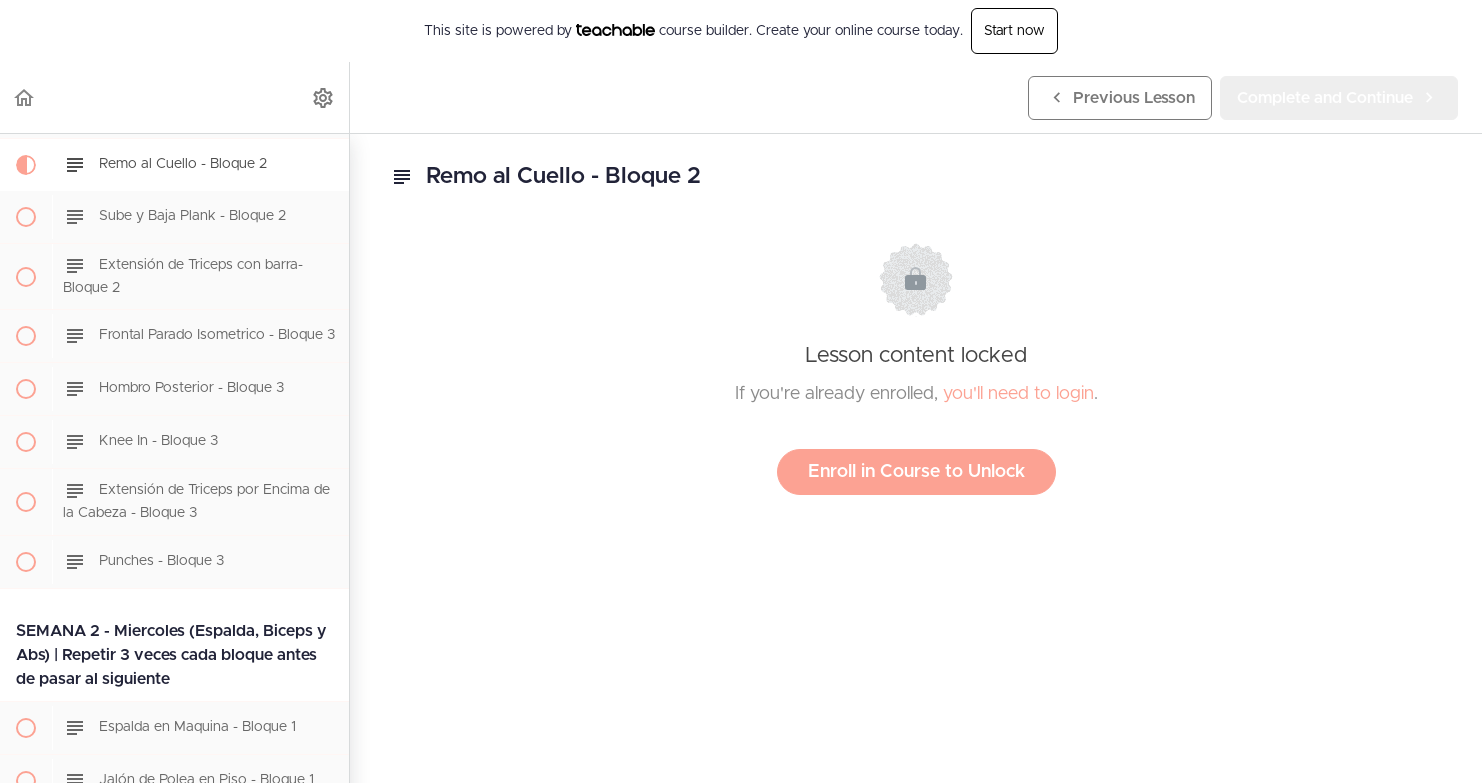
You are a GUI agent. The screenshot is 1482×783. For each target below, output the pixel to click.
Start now (1014, 31)
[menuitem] (324, 97)
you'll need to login (1018, 394)
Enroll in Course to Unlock (916, 472)
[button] (25, 97)
